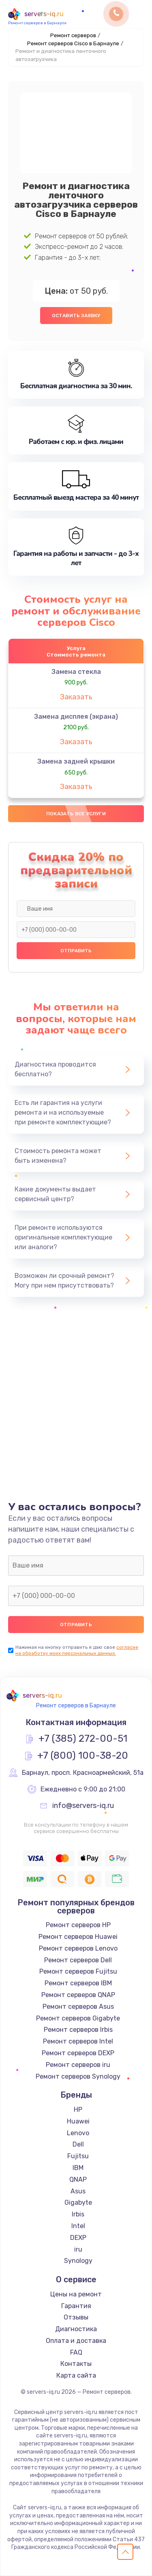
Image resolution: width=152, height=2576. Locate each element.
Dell (78, 2144)
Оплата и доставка (76, 2340)
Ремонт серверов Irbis (78, 2029)
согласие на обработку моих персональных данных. (76, 1650)
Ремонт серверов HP (78, 1925)
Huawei (78, 2121)
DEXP (78, 2237)
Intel (78, 2226)
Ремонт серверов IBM (78, 1983)
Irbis (78, 2214)
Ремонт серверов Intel (78, 2041)
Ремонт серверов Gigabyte (78, 2018)
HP (78, 2109)
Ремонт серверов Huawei (78, 1936)
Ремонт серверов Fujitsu (78, 1971)
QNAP (78, 2179)
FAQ (76, 2352)
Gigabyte (78, 2202)
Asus (78, 2191)
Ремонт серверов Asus (78, 2006)
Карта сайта (76, 2375)
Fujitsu (78, 2156)
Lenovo (78, 2133)
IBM (78, 2168)
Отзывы (76, 2317)
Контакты (76, 2364)
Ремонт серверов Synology (78, 2076)
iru (78, 2249)
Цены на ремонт (76, 2294)
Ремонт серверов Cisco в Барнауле (73, 43)
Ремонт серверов (73, 35)
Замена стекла (76, 672)
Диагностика (76, 2329)
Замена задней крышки (76, 761)
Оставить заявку (76, 315)
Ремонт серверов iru (78, 2065)
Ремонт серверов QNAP (78, 1995)
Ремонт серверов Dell (78, 1960)
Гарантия (76, 2306)
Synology (78, 2261)
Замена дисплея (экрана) (76, 716)
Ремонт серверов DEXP (78, 2053)
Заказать (76, 696)
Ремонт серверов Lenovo (78, 1948)
